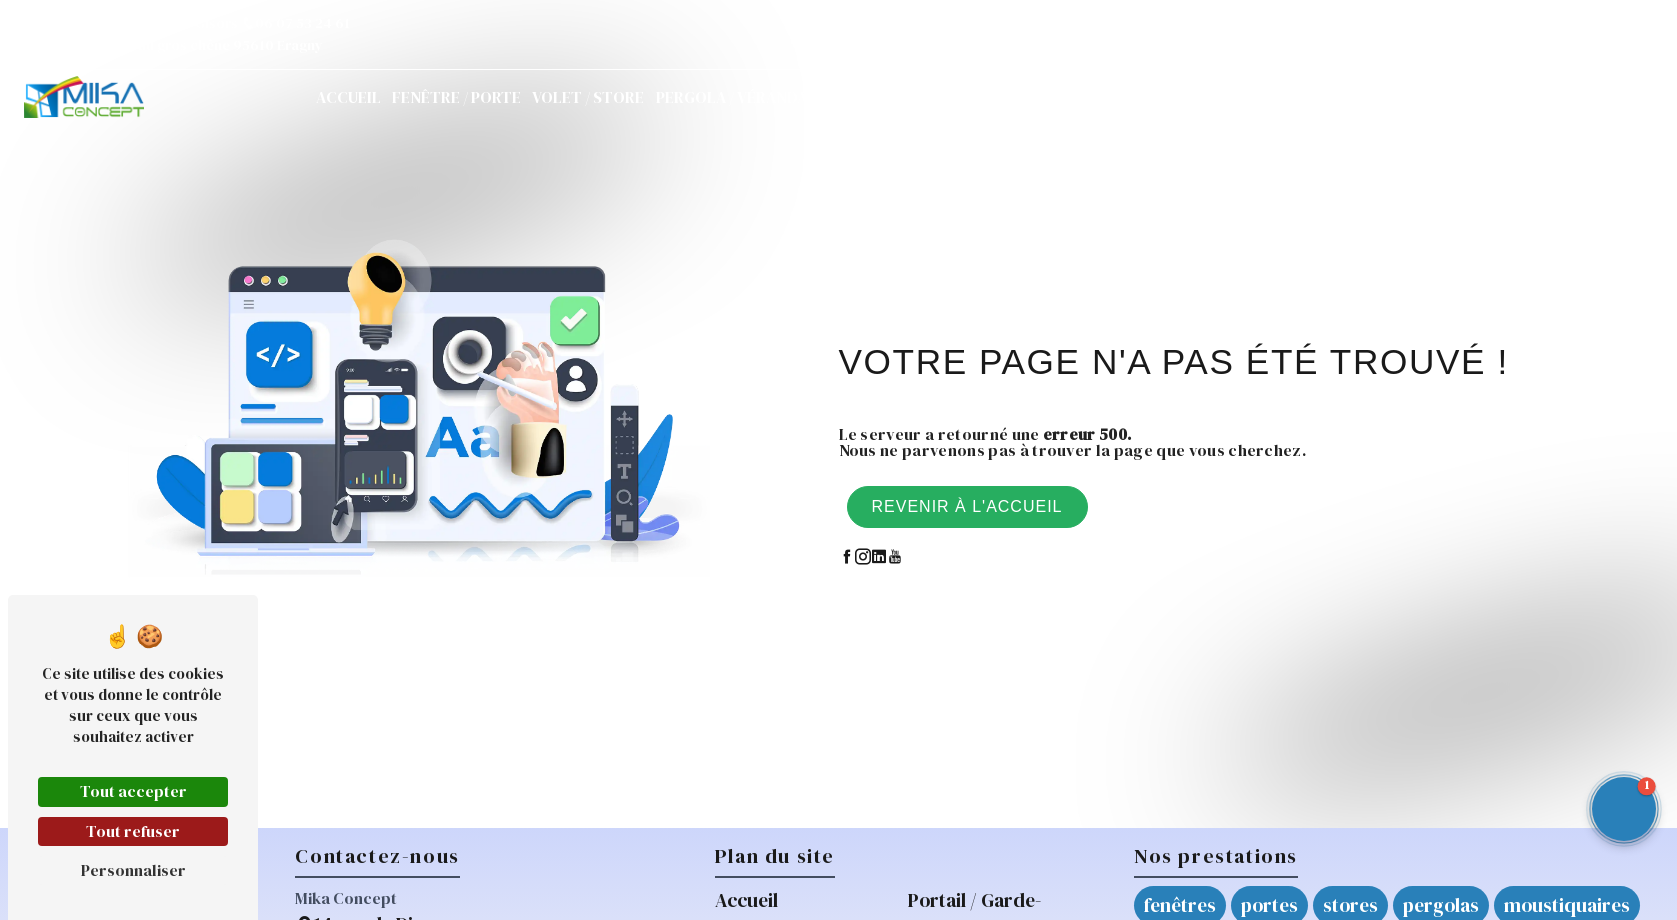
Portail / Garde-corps (909, 97)
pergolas (1441, 905)
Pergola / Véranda (731, 97)
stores (1350, 905)
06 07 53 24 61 (295, 23)
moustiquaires (1567, 905)
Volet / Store (588, 97)
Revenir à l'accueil (967, 506)
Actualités (1272, 97)
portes (1269, 905)
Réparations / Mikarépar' (1112, 97)
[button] (1624, 809)
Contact (1368, 97)
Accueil (348, 97)
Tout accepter (133, 791)
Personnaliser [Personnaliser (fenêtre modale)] (133, 870)
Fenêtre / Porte (456, 97)
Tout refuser (133, 831)
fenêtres (1180, 905)
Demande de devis (1532, 96)
